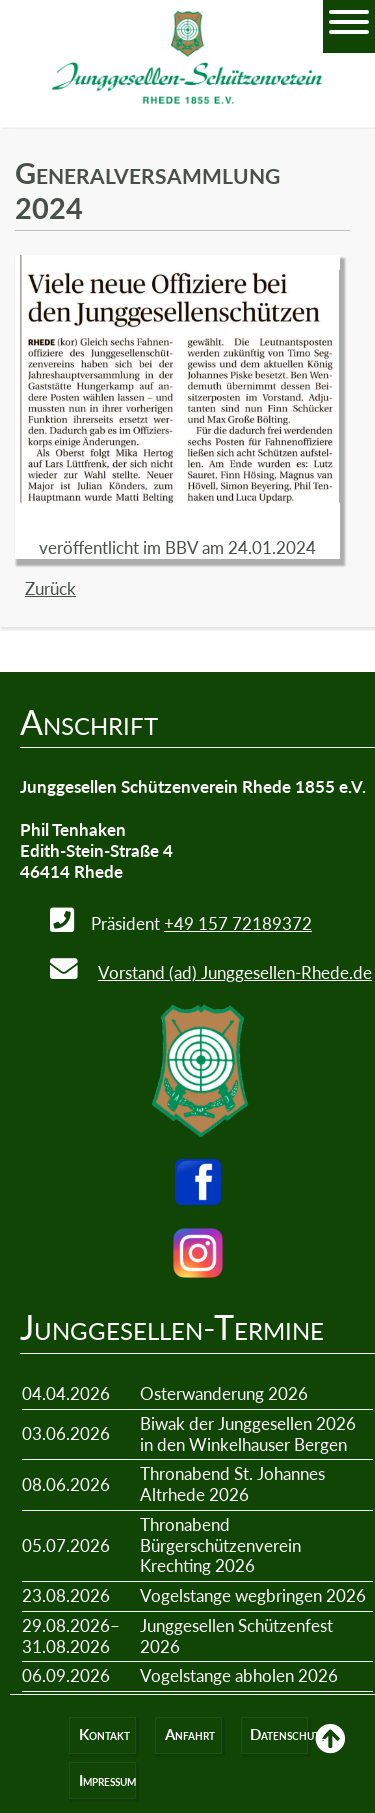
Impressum (107, 1780)
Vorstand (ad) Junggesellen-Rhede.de (235, 972)
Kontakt (104, 1734)
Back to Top (330, 1753)
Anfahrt (190, 1734)
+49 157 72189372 (238, 923)
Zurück (50, 588)
